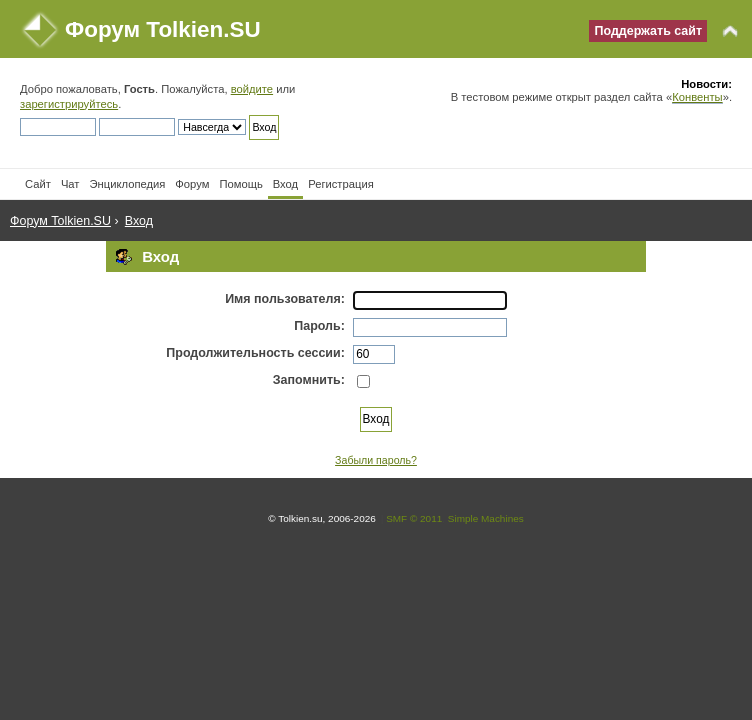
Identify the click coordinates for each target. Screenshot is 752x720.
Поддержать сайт (648, 31)
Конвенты (697, 97)
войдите (252, 89)
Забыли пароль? (376, 460)
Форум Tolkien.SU (163, 29)
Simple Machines (486, 518)
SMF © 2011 (414, 518)
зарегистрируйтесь (69, 104)
